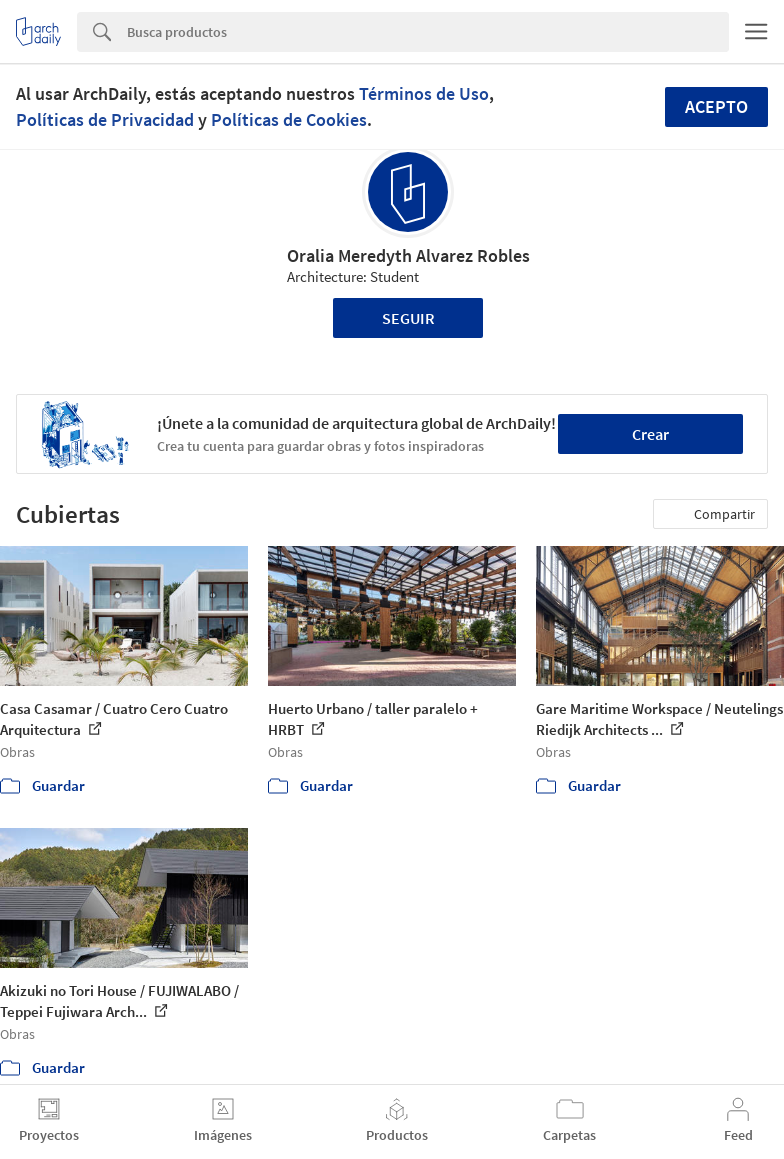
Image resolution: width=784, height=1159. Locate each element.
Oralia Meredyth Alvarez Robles (408, 255)
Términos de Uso (424, 93)
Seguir (408, 318)
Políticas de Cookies (289, 119)
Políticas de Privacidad (105, 119)
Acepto (716, 106)
